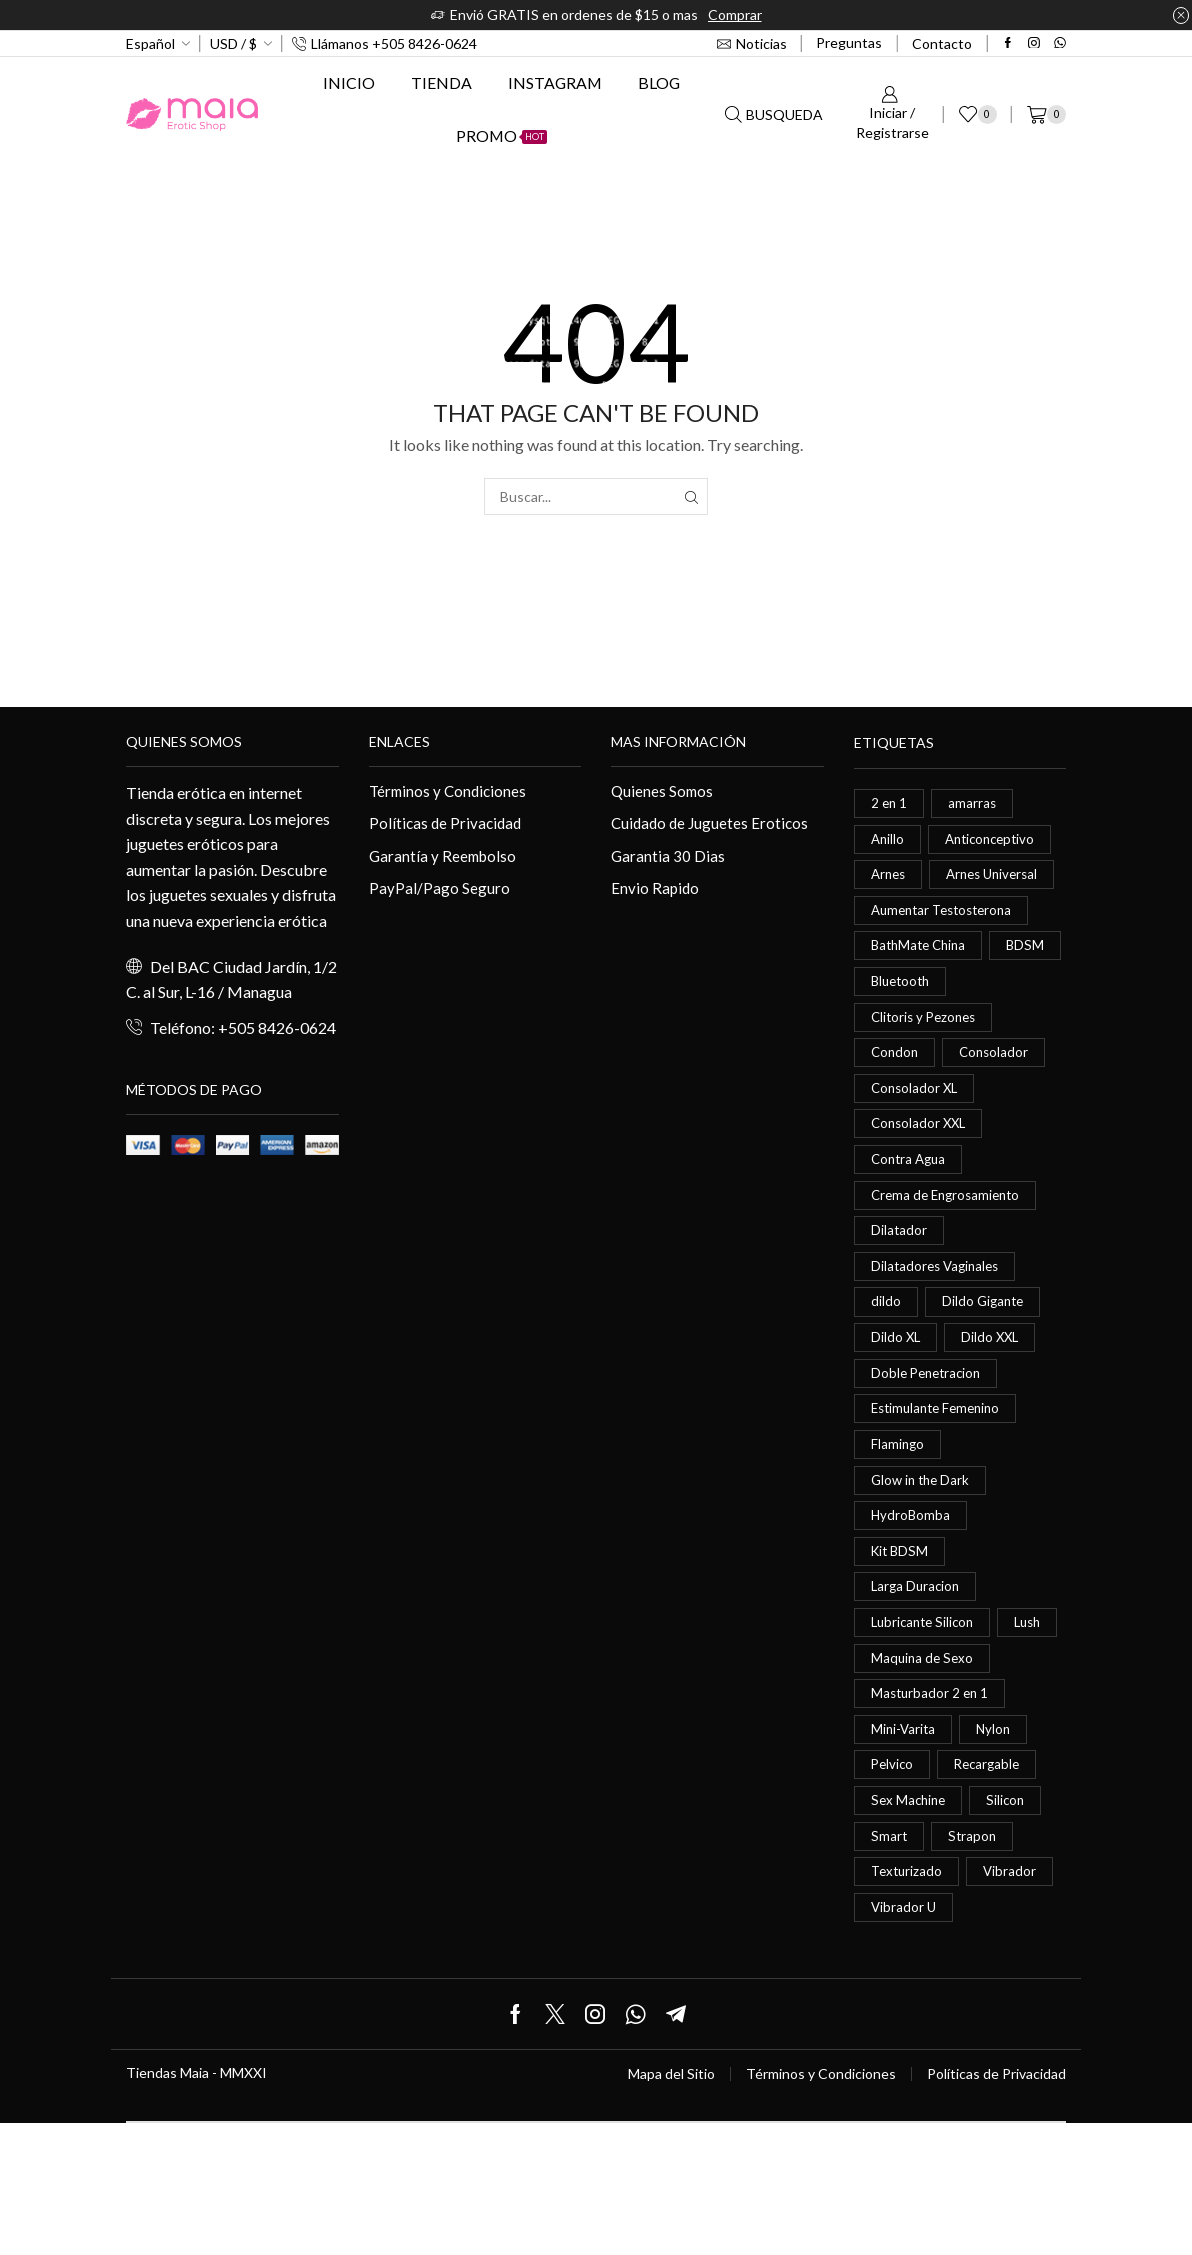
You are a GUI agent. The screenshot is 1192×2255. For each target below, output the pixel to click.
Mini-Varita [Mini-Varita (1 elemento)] (904, 1850)
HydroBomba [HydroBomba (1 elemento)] (911, 1588)
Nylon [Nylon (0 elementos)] (997, 1850)
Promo (501, 135)
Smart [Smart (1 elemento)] (889, 1962)
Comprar (735, 14)
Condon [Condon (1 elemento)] (896, 1102)
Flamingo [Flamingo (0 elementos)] (898, 1513)
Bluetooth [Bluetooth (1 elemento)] (983, 1027)
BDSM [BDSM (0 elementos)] (890, 1027)
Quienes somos (184, 741)
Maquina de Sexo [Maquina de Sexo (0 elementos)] (924, 1775)
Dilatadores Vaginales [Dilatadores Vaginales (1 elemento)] (938, 1326)
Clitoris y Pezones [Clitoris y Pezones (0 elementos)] (927, 1065)
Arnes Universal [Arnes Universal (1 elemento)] (920, 915)
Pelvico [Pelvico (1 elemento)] (893, 1887)
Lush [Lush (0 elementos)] (886, 1738)
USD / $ (233, 43)
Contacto (942, 43)
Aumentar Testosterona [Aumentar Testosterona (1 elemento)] (947, 953)
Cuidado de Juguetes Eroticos (712, 824)
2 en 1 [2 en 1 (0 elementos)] (890, 803)
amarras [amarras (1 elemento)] (974, 803)
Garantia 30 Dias (668, 858)
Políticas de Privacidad (447, 824)
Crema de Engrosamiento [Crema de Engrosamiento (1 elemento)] (950, 1252)
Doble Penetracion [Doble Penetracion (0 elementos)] (929, 1439)
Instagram (555, 82)
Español (150, 43)
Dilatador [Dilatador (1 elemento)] (899, 1289)
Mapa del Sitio (671, 2206)
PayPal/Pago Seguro (439, 891)
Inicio (349, 82)
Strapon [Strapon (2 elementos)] (974, 1962)
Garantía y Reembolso (445, 858)
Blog (659, 82)
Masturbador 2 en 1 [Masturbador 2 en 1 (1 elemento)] (932, 1812)
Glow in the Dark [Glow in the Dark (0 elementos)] (923, 1551)
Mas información (678, 741)
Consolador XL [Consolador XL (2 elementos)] (916, 1139)
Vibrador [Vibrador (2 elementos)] (1014, 1999)
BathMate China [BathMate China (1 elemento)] (922, 990)
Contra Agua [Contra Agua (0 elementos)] (911, 1214)
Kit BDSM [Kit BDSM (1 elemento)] (901, 1626)
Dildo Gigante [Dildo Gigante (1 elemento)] (985, 1364)
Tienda (441, 82)
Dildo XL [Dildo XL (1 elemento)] (896, 1401)
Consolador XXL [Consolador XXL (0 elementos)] (921, 1177)
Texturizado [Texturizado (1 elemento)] (908, 1999)
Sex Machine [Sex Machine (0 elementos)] (910, 1925)
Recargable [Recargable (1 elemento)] (992, 1887)
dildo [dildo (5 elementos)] (886, 1364)
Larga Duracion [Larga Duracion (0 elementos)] (917, 1663)
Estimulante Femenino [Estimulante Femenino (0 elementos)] (940, 1476)
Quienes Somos (663, 790)
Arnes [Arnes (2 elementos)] (890, 878)
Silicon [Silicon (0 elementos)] (1011, 1925)
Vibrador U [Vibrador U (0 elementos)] (904, 2037)
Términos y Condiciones (450, 790)
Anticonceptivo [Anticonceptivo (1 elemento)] (995, 840)
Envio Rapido (656, 891)
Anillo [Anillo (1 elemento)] (888, 840)
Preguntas (849, 42)
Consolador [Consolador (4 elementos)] (998, 1102)
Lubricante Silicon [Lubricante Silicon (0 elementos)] (926, 1700)
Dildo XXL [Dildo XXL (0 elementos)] (993, 1401)
